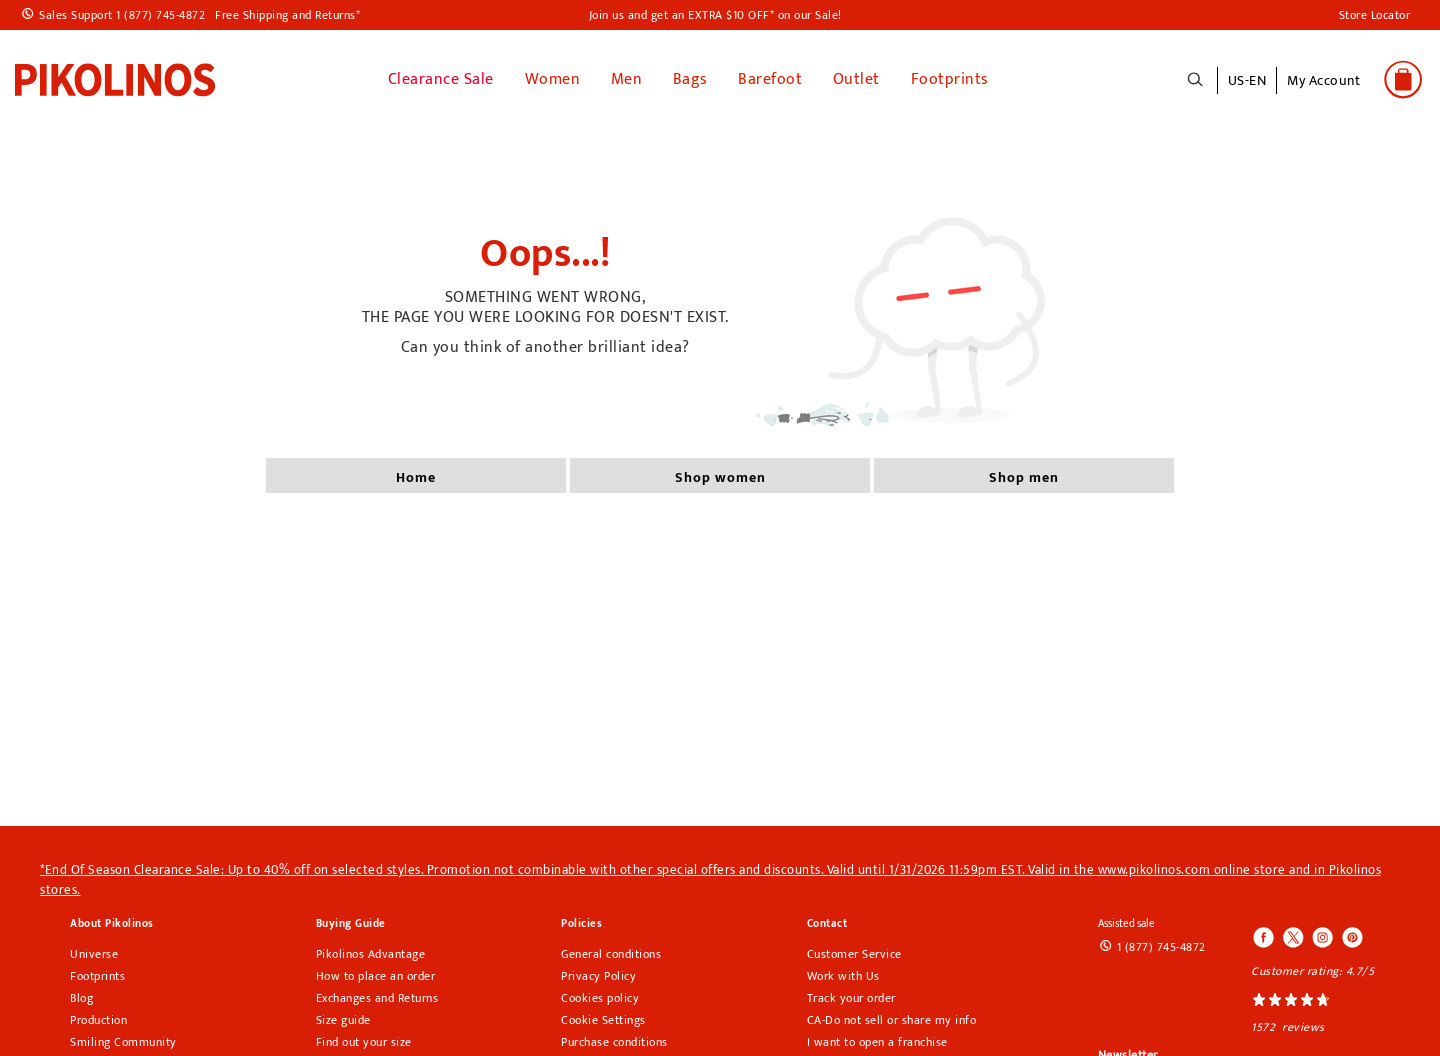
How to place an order (376, 976)
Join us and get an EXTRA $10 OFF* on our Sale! (715, 15)
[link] (115, 79)
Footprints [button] (950, 79)
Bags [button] (690, 79)
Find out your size (364, 1042)
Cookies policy (600, 998)
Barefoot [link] (770, 79)
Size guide (343, 1020)
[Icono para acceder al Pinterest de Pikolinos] (1351, 939)
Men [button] (627, 79)
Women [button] (553, 79)
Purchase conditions (614, 1042)
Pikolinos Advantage (371, 954)
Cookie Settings (603, 1020)
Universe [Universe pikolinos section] (94, 954)
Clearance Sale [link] (441, 79)
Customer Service (854, 954)
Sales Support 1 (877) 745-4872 (122, 15)
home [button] (416, 477)
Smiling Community (123, 1042)
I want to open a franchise (877, 1042)
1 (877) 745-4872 (1161, 947)
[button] (1323, 91)
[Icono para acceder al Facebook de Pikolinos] (1264, 939)
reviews (1303, 1027)
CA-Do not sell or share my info (892, 1020)
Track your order (851, 998)
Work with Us (843, 976)
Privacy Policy (598, 976)
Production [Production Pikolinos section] (98, 1020)
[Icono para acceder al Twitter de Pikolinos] (1293, 939)
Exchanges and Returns (377, 998)
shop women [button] (720, 477)
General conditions (611, 954)
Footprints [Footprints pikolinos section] (97, 976)
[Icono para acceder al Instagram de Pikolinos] (1322, 939)
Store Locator (1375, 15)
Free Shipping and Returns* (287, 15)
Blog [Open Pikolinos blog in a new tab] (81, 998)
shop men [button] (1024, 477)
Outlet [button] (856, 79)
